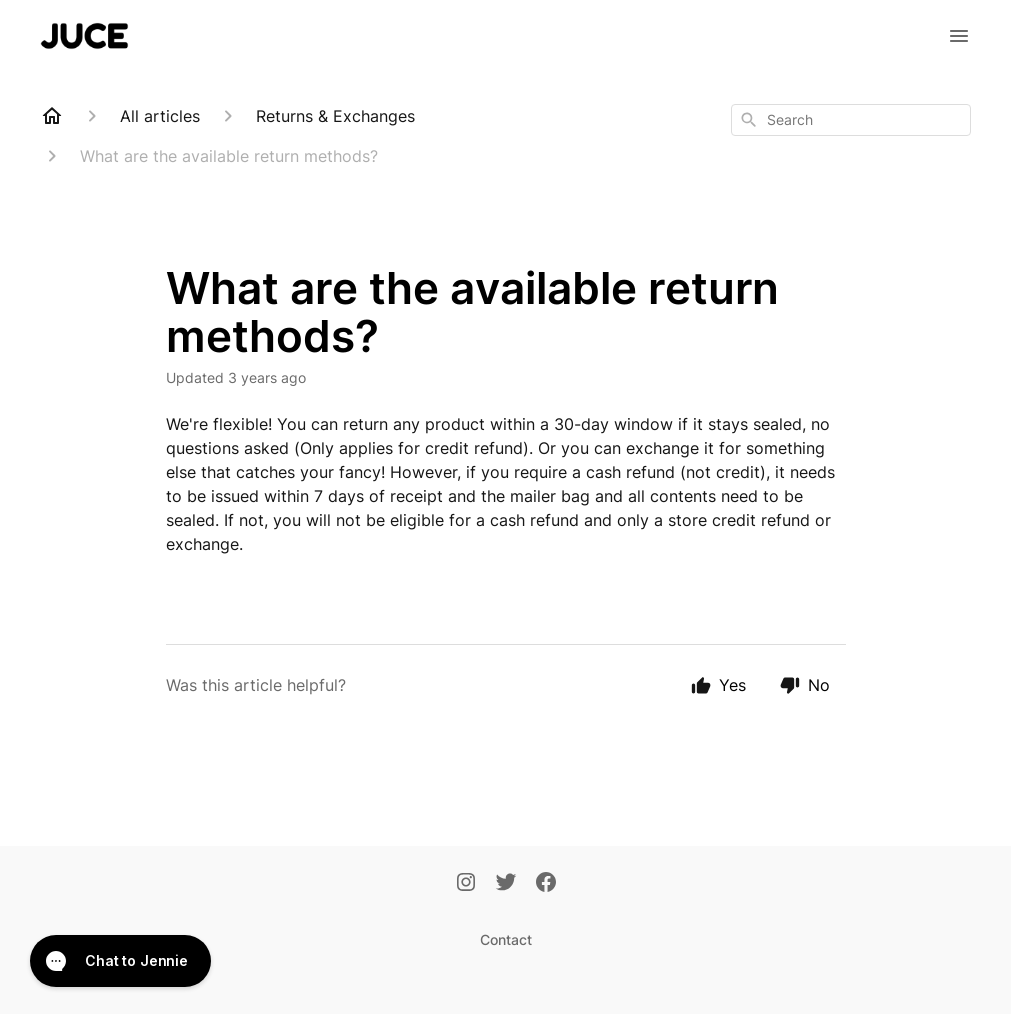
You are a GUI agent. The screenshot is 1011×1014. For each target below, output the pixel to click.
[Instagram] (466, 884)
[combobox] (851, 120)
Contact (506, 939)
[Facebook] (546, 884)
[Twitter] (506, 884)
